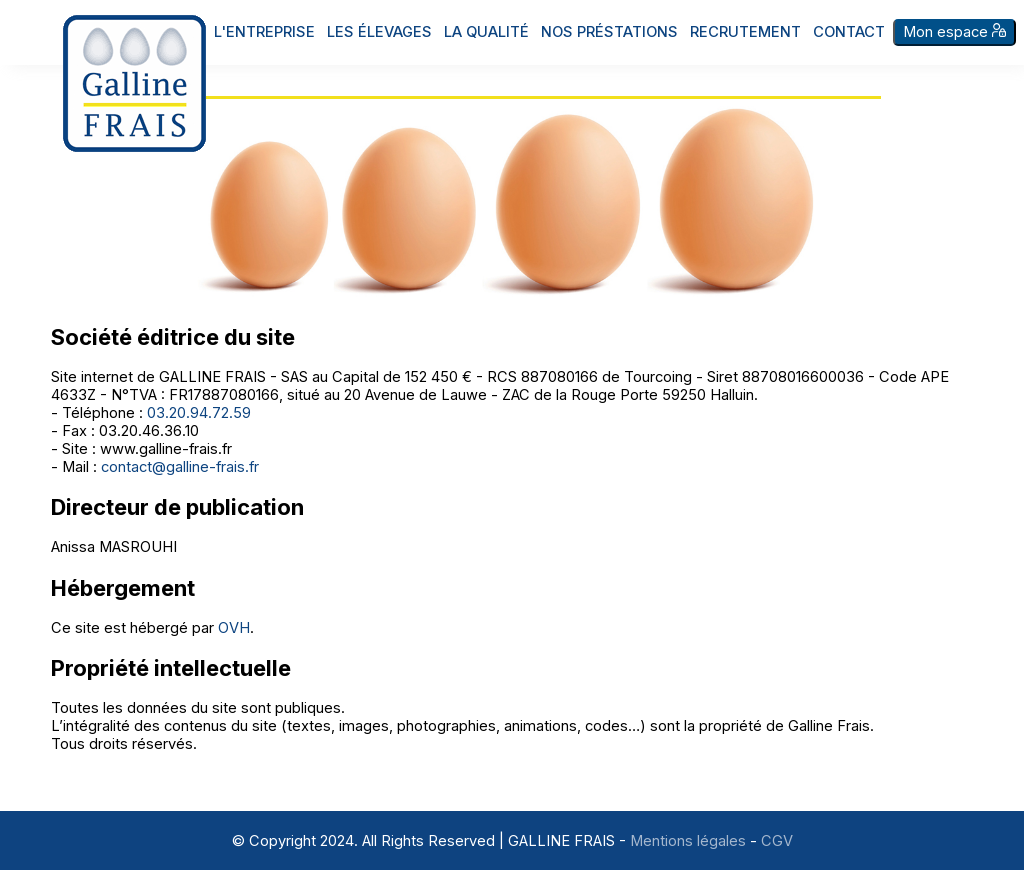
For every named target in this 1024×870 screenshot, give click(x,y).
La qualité (486, 32)
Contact (849, 32)
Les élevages (379, 32)
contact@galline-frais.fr (180, 467)
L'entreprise (264, 32)
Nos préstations (609, 32)
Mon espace (954, 32)
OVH (234, 628)
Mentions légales (688, 841)
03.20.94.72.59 (199, 413)
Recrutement (745, 32)
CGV (777, 841)
